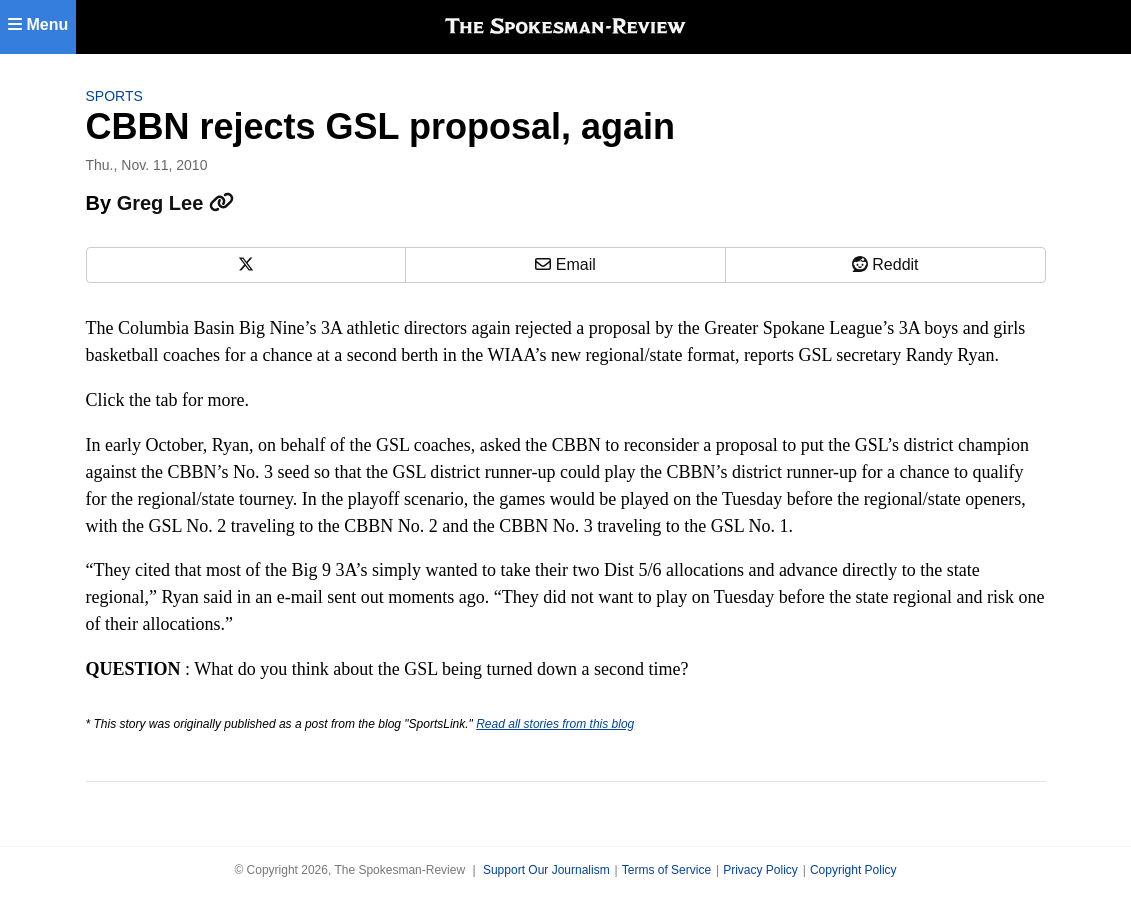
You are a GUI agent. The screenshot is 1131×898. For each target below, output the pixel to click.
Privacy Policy (760, 870)
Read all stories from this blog (555, 724)
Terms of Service (666, 870)
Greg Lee (175, 203)
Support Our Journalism (546, 870)
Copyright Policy (853, 870)
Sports (114, 96)
